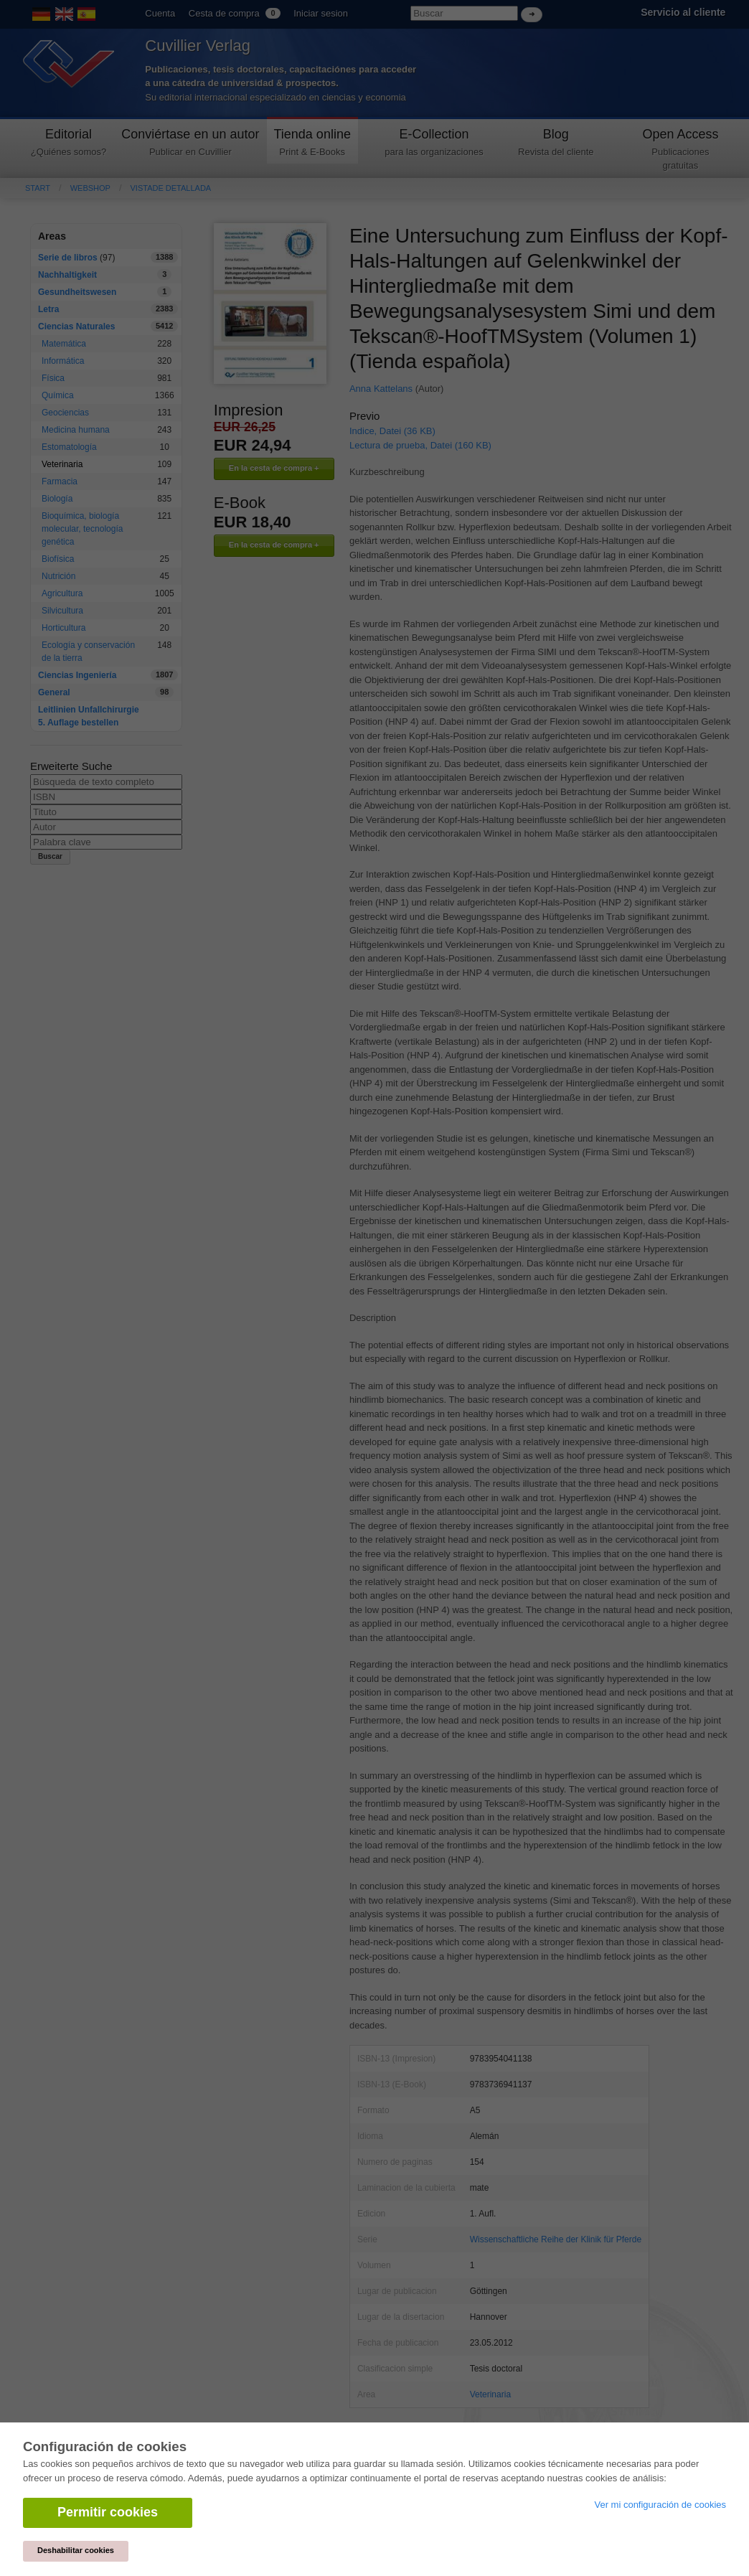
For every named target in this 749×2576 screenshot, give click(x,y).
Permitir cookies (107, 2512)
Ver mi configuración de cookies (660, 2504)
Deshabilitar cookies (75, 2550)
